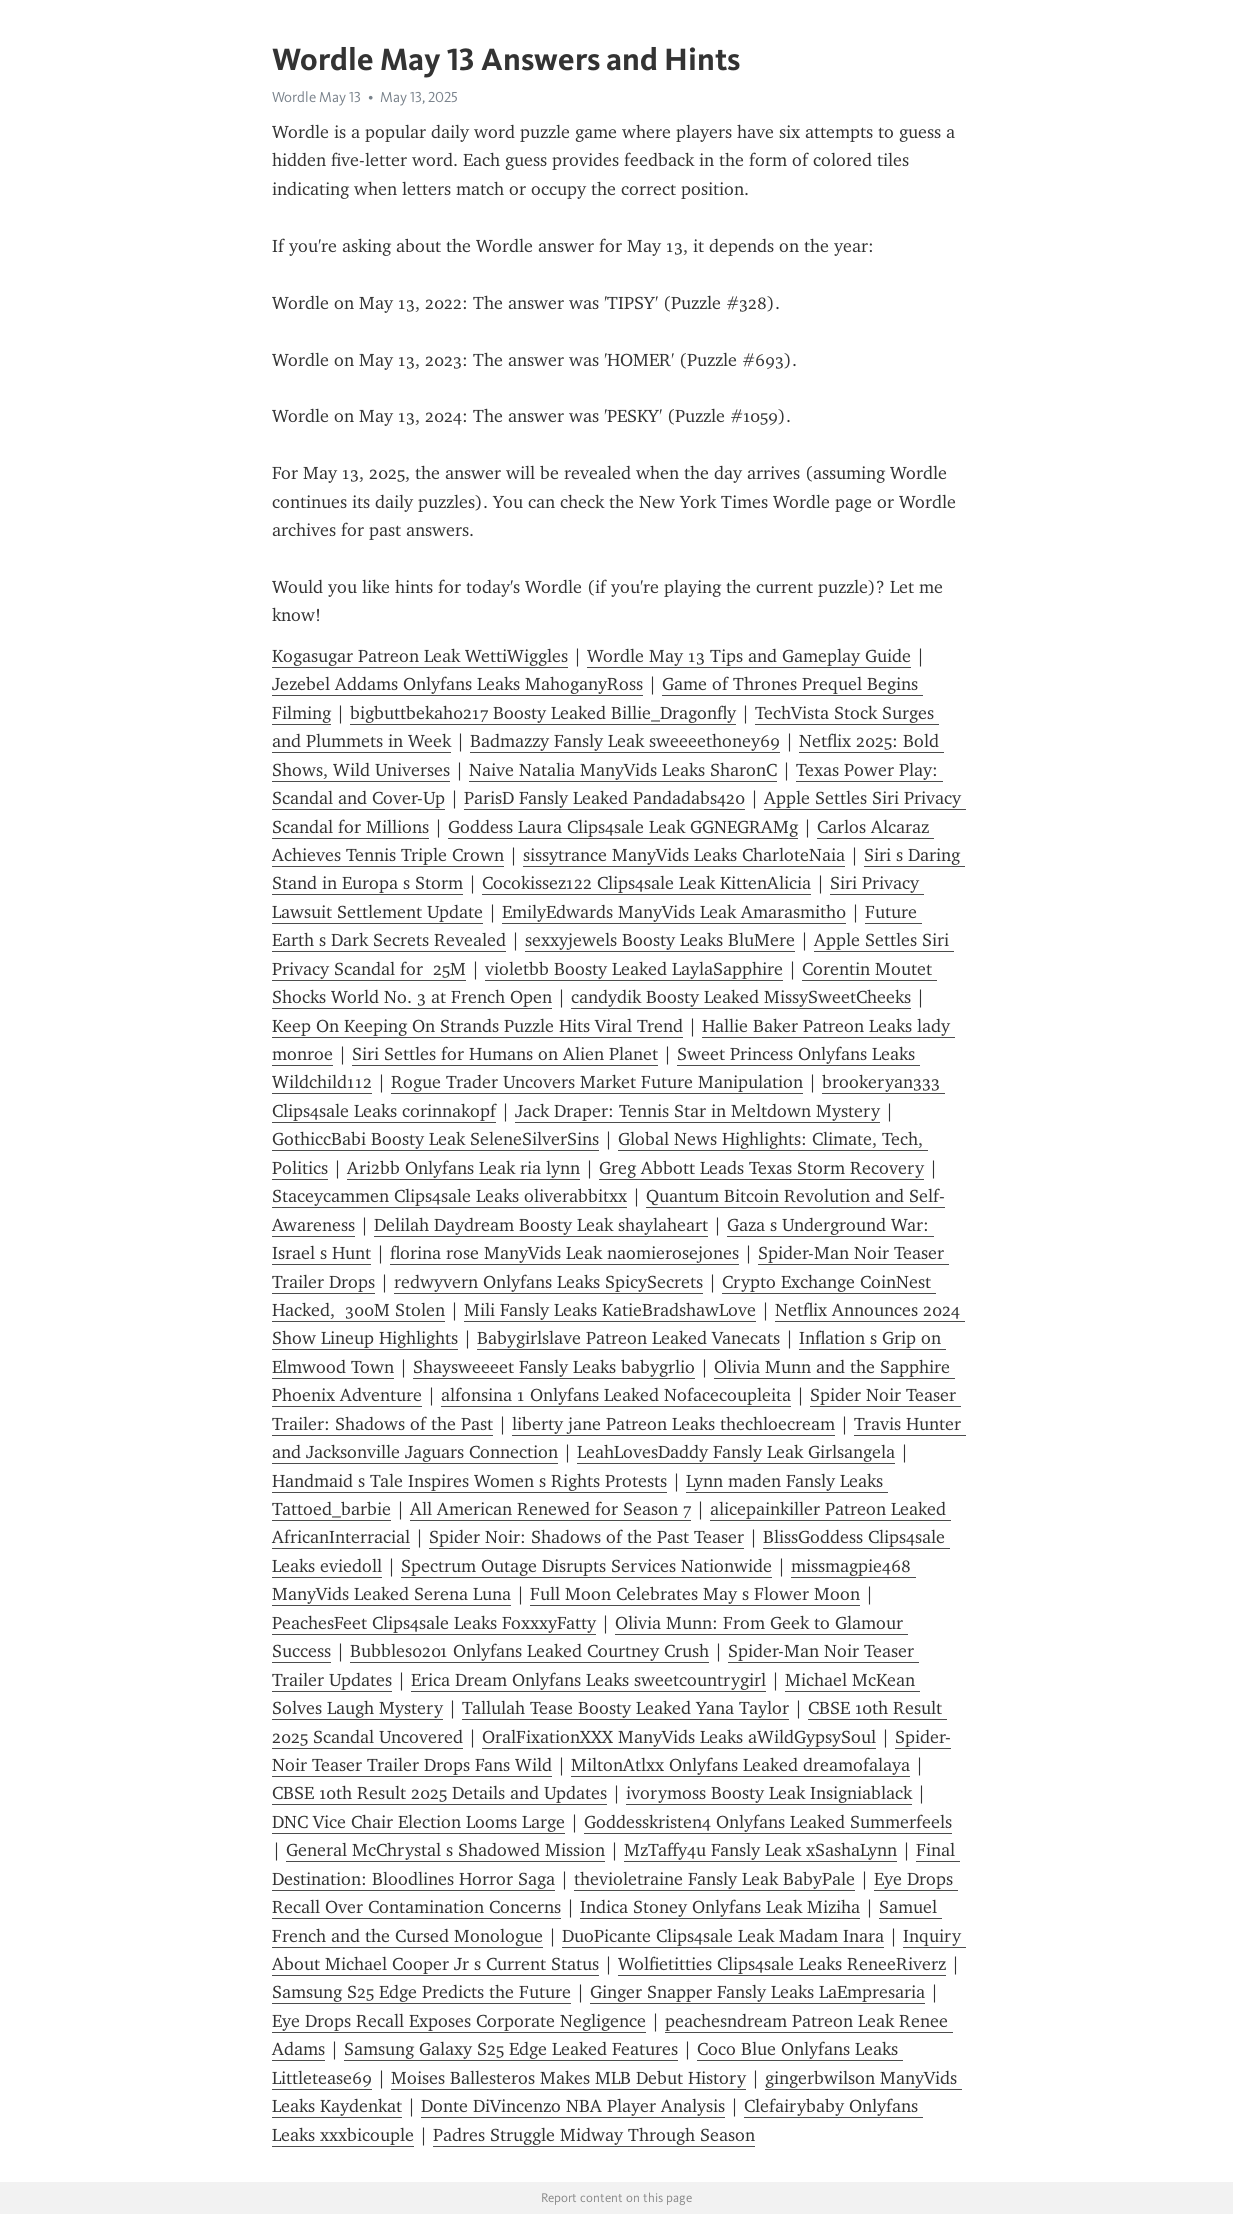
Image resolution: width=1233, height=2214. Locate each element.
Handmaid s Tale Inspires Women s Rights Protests (469, 1481)
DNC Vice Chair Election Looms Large (418, 1822)
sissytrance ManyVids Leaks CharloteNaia (684, 855)
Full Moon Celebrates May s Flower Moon (695, 1594)
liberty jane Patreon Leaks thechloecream (673, 1424)
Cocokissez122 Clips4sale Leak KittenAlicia (646, 883)
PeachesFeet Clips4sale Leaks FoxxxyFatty (434, 1623)
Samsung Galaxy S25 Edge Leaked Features (511, 2049)
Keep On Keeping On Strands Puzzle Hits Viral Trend (477, 1026)
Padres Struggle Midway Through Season (594, 2135)
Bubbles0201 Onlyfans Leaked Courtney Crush (529, 1651)
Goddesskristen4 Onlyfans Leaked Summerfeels (768, 1822)
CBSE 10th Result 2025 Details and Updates (439, 1793)
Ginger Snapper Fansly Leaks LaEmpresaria (757, 1992)
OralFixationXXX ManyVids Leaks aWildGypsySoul (679, 1737)
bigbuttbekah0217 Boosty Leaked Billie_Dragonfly (543, 713)
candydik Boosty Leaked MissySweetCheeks (741, 997)
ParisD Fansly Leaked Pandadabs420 (604, 798)
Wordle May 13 (316, 97)
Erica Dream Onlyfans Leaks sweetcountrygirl (588, 1680)
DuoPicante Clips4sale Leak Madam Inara (723, 1936)
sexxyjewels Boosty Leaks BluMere (660, 940)
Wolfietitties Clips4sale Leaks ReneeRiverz (782, 1964)
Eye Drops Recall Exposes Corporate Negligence (459, 2021)
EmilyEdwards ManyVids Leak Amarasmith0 (674, 912)
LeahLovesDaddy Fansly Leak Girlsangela (736, 1452)
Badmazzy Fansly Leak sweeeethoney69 (625, 741)
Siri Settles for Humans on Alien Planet (505, 1054)
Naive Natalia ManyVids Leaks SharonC (623, 770)
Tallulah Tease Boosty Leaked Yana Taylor (625, 1708)
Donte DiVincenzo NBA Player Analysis (573, 2106)
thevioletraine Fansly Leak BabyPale (714, 1879)
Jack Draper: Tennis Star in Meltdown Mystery (697, 1111)
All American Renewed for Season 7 (550, 1509)
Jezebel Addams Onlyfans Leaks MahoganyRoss (457, 684)
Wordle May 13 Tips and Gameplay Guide (749, 656)
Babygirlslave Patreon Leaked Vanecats (628, 1338)
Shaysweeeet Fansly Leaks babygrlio (554, 1367)
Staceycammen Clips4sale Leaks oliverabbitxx (449, 1196)
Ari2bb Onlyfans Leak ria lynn (463, 1168)
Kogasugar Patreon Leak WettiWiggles (420, 656)
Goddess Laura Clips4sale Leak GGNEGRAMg (623, 827)
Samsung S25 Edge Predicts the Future (421, 1992)
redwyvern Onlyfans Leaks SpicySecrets (548, 1282)
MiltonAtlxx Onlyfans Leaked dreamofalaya (740, 1765)
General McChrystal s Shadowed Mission (445, 1850)
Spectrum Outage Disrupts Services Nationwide (586, 1566)
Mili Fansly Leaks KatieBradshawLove (610, 1310)
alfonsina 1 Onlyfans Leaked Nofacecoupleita (616, 1395)
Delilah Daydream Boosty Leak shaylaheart (541, 1225)
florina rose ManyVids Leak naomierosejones (564, 1253)
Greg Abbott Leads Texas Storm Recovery (761, 1168)
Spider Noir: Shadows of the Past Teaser (586, 1537)
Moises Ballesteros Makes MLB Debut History (568, 2078)
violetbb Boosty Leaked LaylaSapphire (634, 969)
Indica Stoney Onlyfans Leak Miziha (720, 1907)
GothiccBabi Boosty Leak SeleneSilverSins (435, 1139)
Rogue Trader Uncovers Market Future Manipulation (597, 1082)
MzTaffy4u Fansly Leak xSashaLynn (760, 1850)
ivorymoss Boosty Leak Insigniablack (769, 1793)
